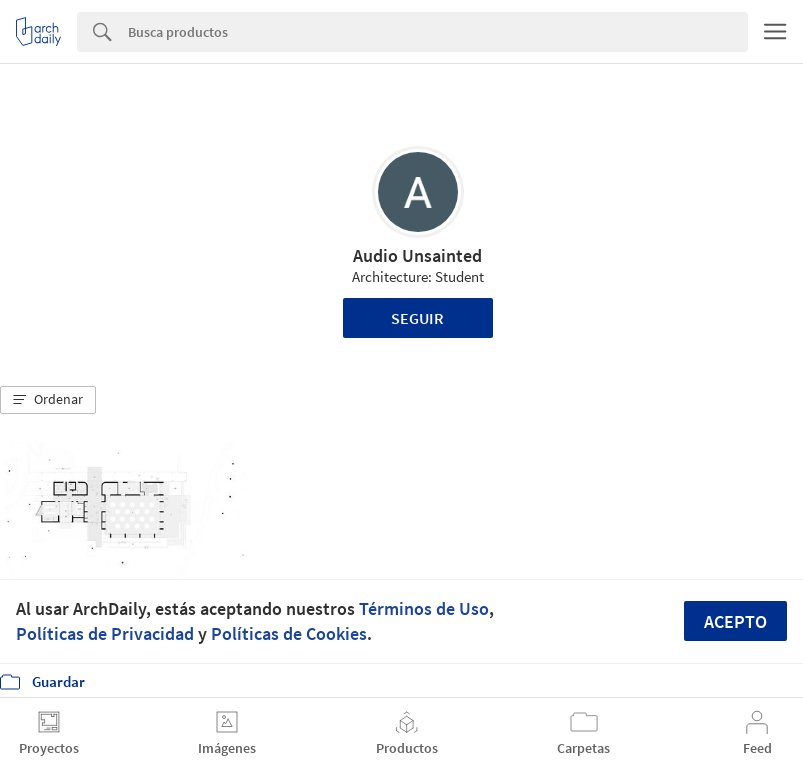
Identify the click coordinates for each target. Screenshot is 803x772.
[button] (48, 400)
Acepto (735, 621)
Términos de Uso (424, 608)
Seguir (417, 318)
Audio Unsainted (417, 255)
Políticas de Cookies (289, 633)
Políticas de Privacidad (105, 633)
